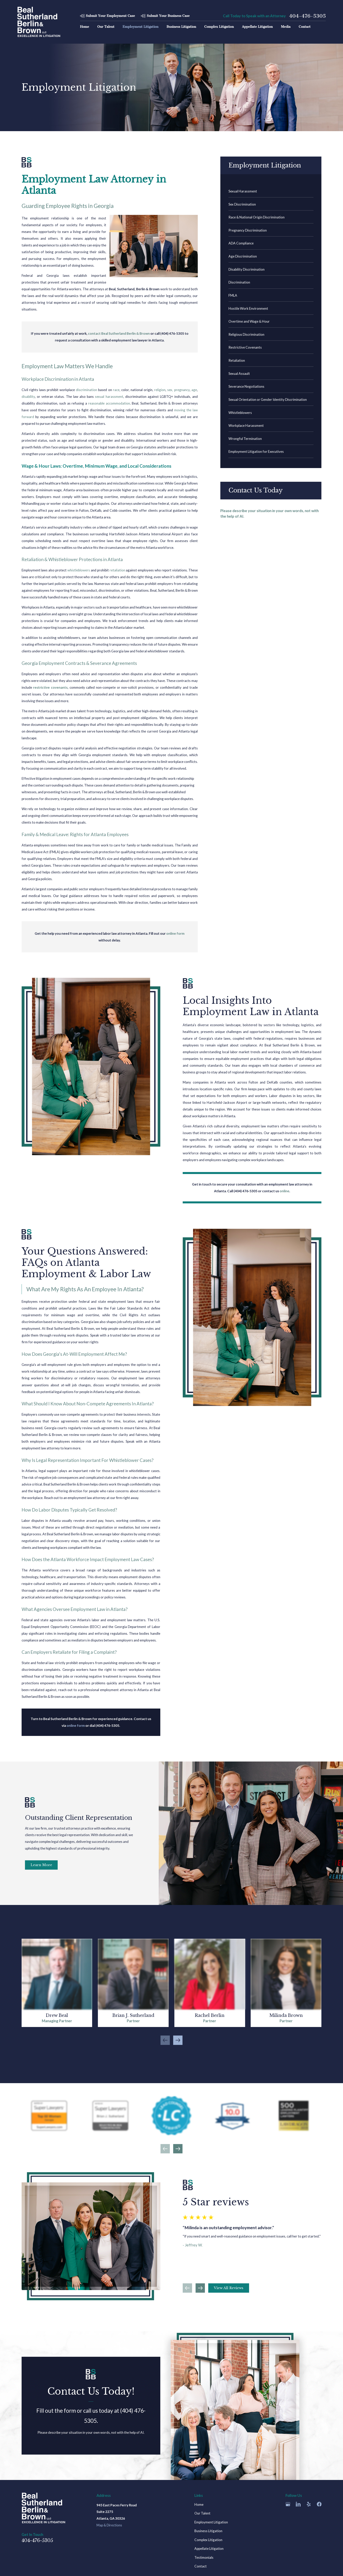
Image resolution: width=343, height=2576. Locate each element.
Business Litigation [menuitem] (181, 27)
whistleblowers (78, 570)
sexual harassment (109, 396)
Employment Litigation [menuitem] (140, 27)
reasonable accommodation (109, 403)
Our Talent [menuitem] (106, 27)
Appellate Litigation (209, 2548)
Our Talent (202, 2513)
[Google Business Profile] (288, 2504)
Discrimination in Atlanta (69, 379)
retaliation (117, 570)
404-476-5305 (307, 16)
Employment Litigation (211, 2522)
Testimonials (203, 2557)
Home (199, 2504)
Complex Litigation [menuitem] (219, 27)
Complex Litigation (208, 2540)
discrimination (87, 390)
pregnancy (182, 390)
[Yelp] (308, 2504)
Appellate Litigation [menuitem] (257, 27)
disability (28, 396)
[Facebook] (319, 2504)
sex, (170, 390)
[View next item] (177, 2148)
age (194, 390)
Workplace (33, 379)
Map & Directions (109, 2525)
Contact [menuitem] (305, 27)
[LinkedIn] (298, 2504)
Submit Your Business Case (168, 16)
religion (159, 390)
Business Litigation (208, 2531)
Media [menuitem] (285, 27)
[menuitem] (270, 191)
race (116, 390)
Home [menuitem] (84, 27)
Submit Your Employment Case (110, 16)
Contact (200, 2566)
